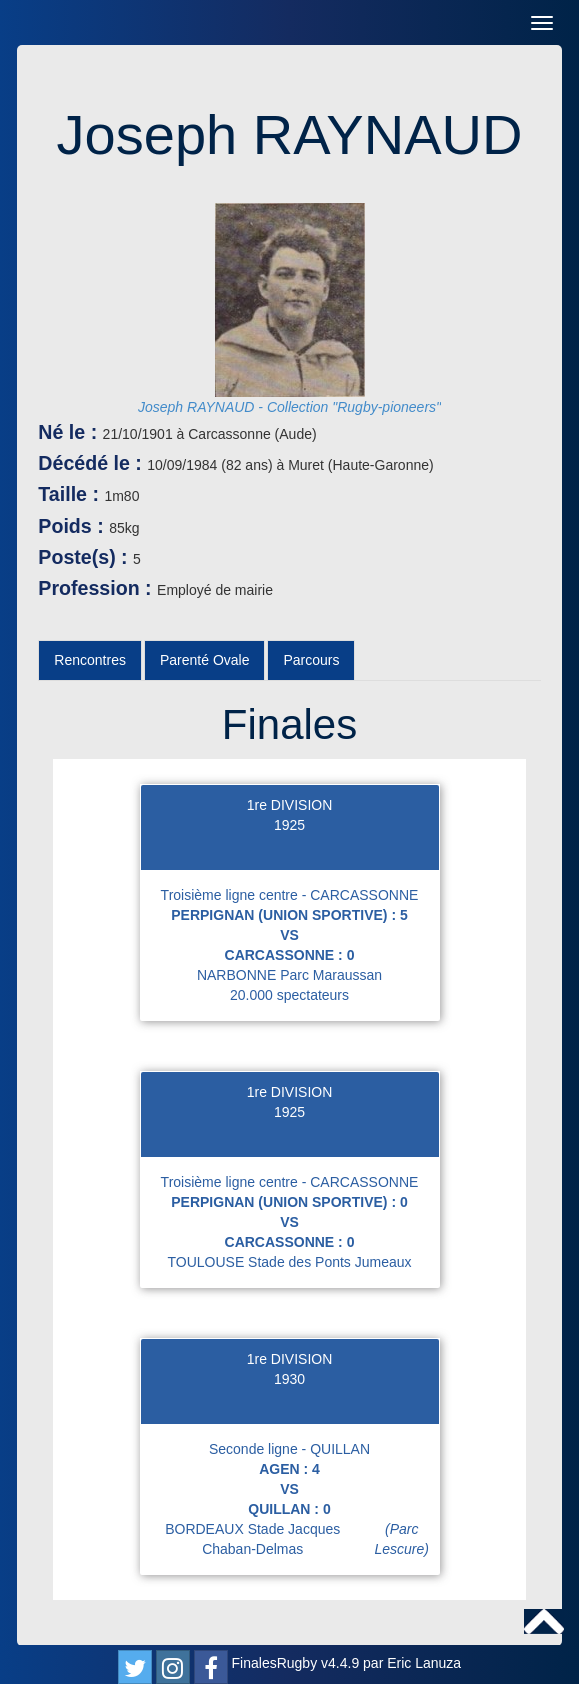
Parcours (311, 660)
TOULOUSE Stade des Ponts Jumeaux (289, 1262)
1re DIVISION (290, 805)
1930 (289, 1379)
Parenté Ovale (205, 660)
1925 (289, 825)
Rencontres (90, 660)
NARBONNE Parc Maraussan (289, 975)
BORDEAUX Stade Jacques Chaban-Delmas (301, 1539)
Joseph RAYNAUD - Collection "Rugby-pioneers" (289, 407)
